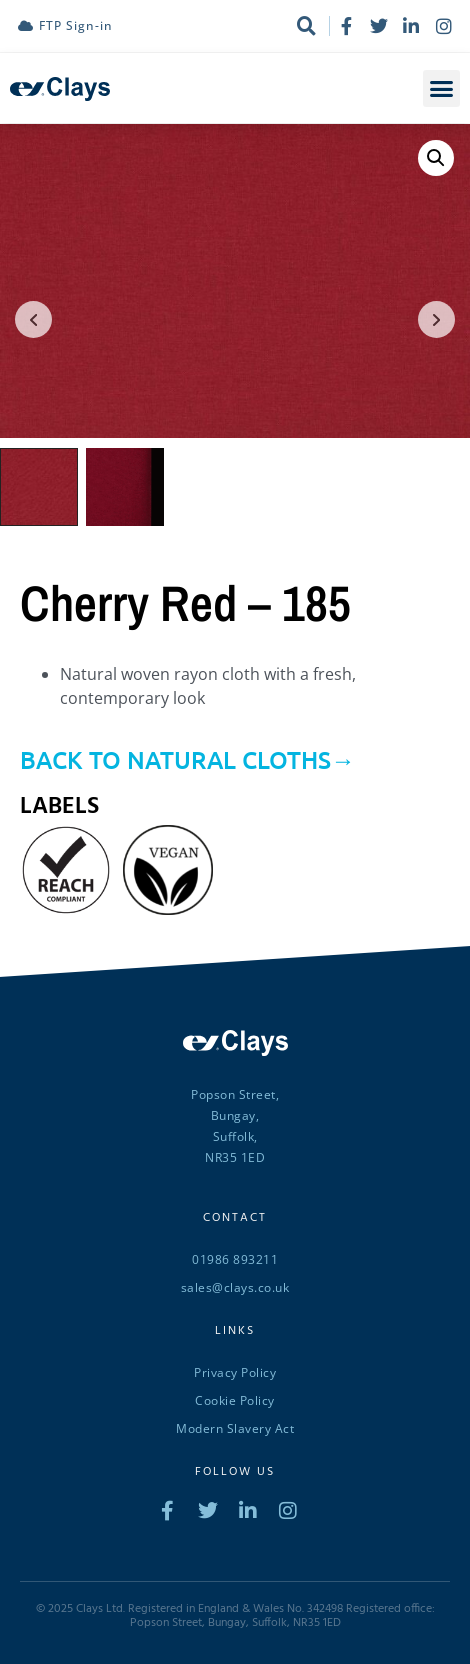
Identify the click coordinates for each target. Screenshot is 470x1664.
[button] (442, 89)
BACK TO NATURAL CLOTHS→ (187, 757)
